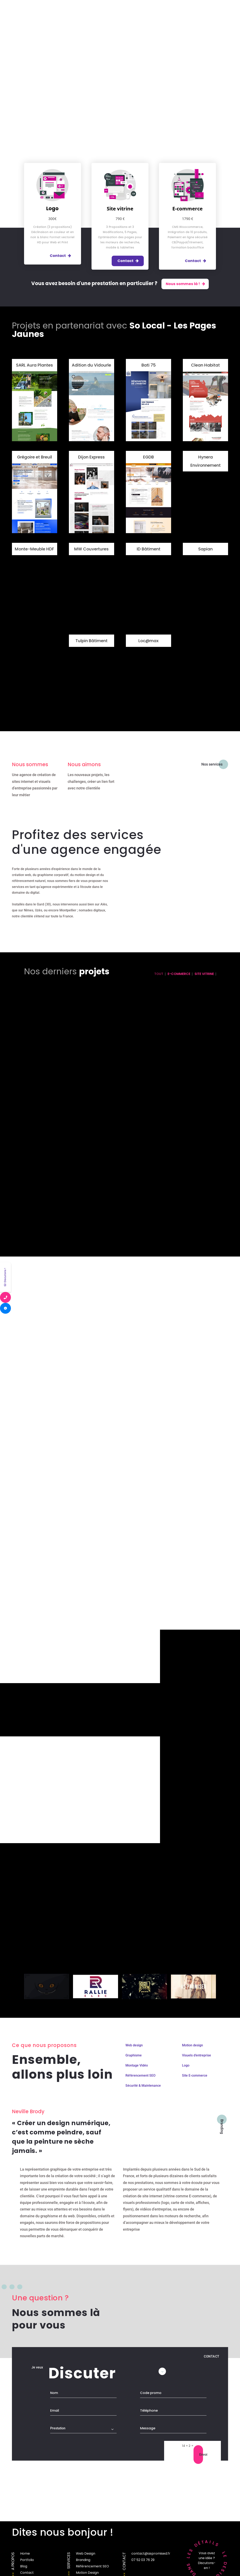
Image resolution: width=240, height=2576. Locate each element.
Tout (158, 974)
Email (54, 2410)
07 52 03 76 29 (142, 2559)
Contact (58, 255)
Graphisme (133, 2055)
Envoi (203, 2454)
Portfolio (27, 2559)
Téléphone (149, 2410)
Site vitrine (204, 974)
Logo (185, 2065)
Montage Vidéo (136, 2065)
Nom (54, 2393)
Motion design (192, 2045)
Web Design (85, 2553)
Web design (134, 2045)
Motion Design (87, 2572)
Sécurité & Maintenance (143, 2085)
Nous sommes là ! (183, 283)
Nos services (212, 764)
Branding (222, 2126)
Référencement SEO (140, 2075)
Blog (23, 2566)
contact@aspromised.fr (150, 2553)
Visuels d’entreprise (196, 2055)
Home (25, 2553)
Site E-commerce (194, 2075)
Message (147, 2428)
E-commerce (179, 974)
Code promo (150, 2393)
